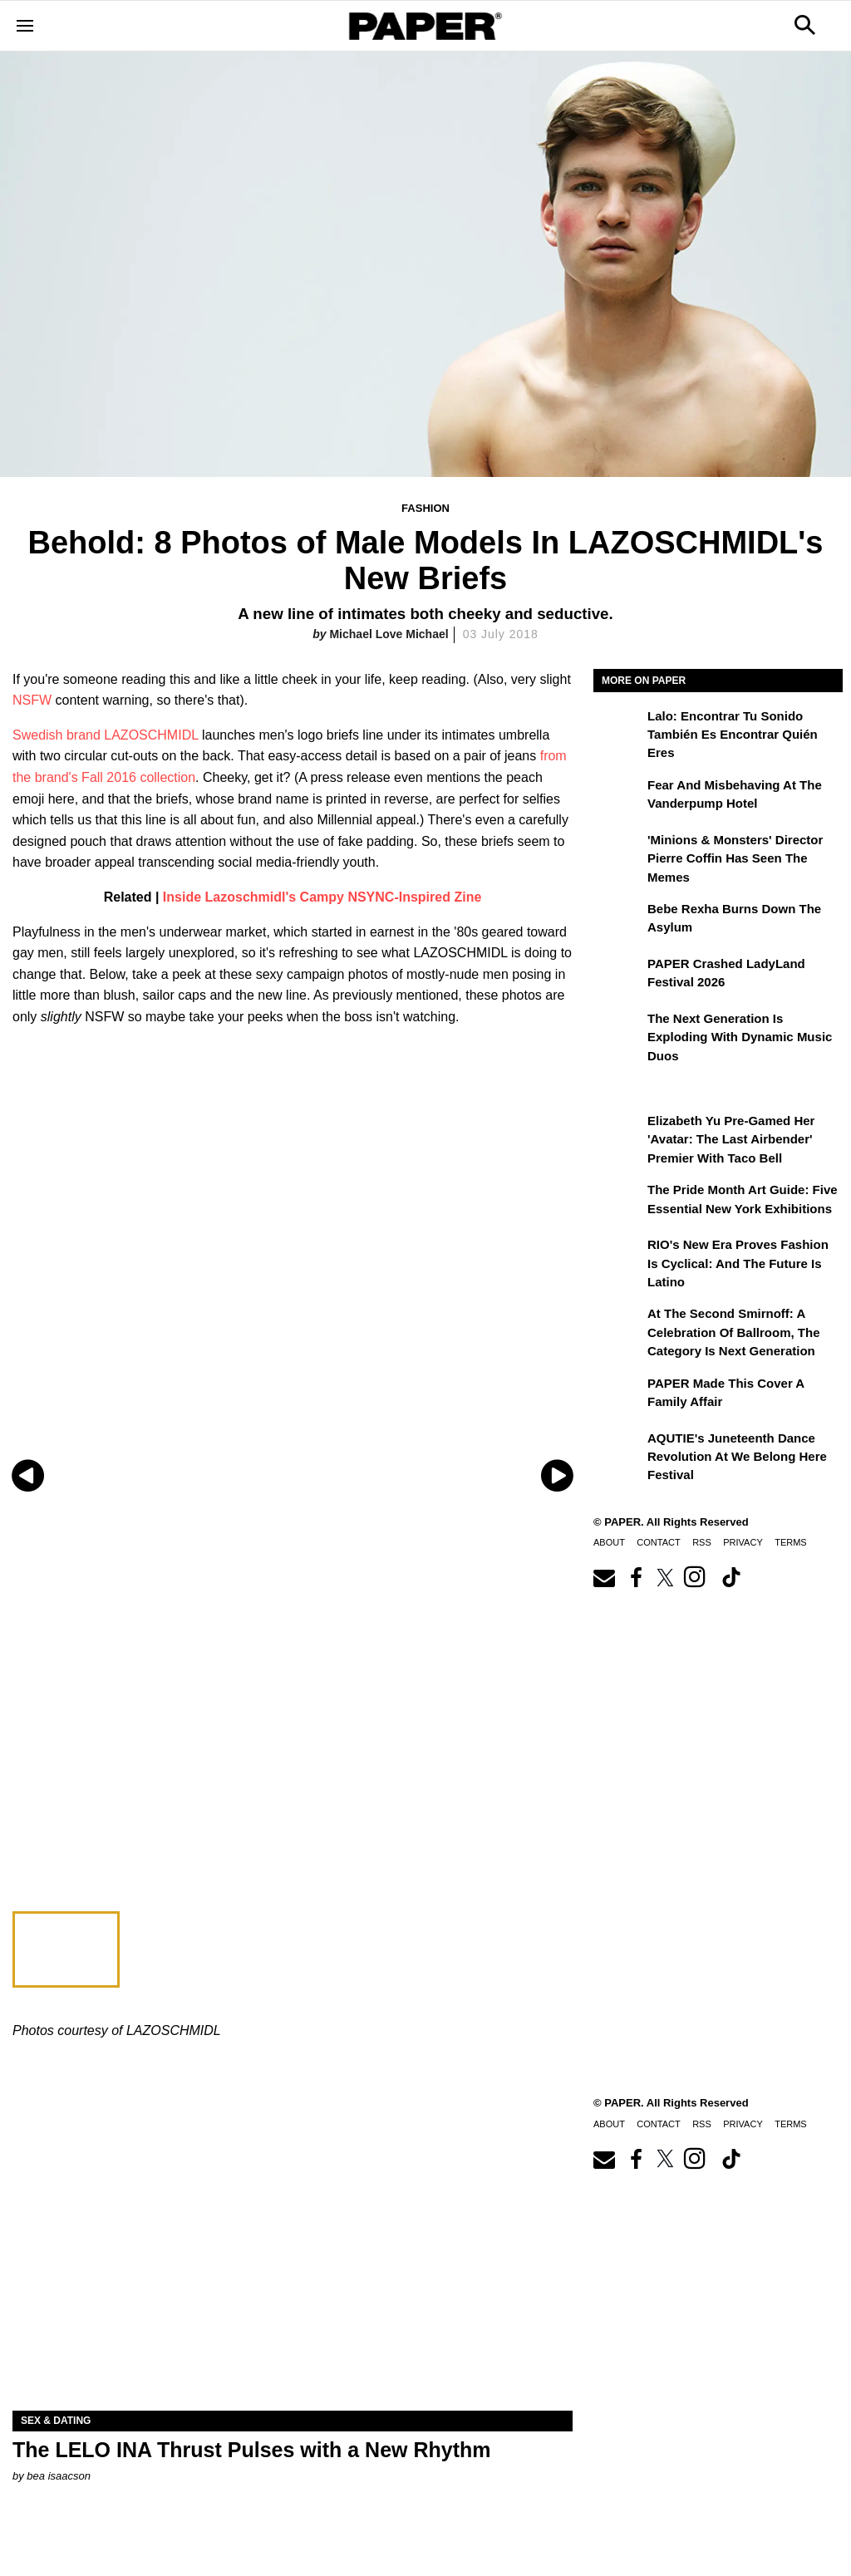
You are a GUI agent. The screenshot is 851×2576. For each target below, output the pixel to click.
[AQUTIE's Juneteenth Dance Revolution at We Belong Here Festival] (618, 1450)
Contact (658, 1542)
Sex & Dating (56, 2420)
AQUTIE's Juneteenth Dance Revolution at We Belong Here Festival (737, 1456)
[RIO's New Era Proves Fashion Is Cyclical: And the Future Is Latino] (618, 1256)
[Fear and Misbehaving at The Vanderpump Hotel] (618, 797)
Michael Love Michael (388, 634)
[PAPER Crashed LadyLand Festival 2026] (618, 975)
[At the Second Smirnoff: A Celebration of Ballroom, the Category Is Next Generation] (618, 1325)
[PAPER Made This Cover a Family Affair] (618, 1395)
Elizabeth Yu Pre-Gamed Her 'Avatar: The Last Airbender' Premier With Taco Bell (730, 1139)
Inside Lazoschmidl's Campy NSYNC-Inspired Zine (322, 897)
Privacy (742, 1542)
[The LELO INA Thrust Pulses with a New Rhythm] (292, 2271)
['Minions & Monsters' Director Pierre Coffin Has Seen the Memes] (618, 852)
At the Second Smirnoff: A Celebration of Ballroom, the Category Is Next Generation (733, 1332)
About (609, 1542)
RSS (701, 1542)
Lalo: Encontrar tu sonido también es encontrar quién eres (732, 734)
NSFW (32, 700)
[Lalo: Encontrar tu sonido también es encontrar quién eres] (618, 728)
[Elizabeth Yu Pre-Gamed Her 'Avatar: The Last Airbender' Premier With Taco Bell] (618, 1132)
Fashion (425, 508)
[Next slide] (558, 1475)
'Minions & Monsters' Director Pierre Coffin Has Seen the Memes (735, 858)
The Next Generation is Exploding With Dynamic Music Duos (739, 1037)
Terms (791, 1542)
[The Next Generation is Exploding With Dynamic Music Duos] (618, 1030)
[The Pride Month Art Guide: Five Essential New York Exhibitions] (618, 1201)
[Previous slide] (27, 1475)
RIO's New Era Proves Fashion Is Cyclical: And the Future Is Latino (738, 1263)
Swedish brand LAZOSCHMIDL (105, 735)
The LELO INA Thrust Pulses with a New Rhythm (251, 2449)
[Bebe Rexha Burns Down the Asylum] (618, 920)
